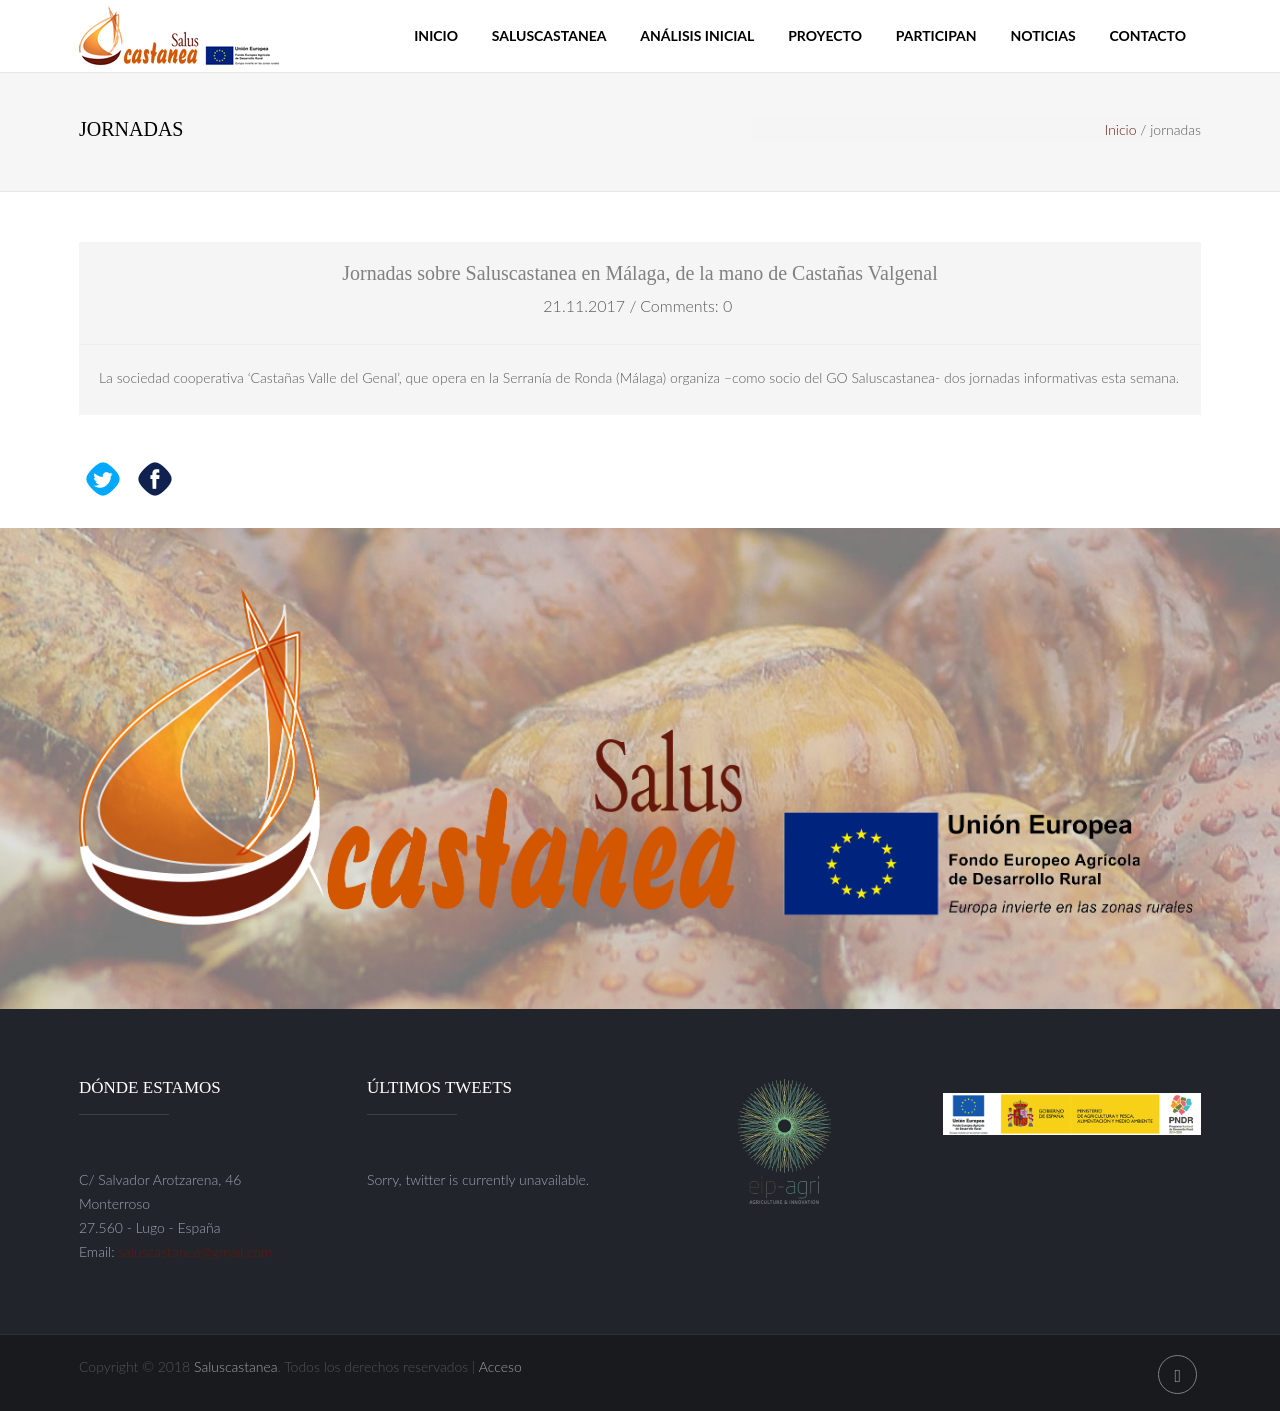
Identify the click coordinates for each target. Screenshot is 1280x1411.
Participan (936, 35)
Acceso (500, 1366)
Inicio (436, 35)
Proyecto (825, 35)
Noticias (1042, 35)
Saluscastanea (549, 35)
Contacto (1147, 35)
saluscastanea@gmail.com (195, 1251)
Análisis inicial (697, 35)
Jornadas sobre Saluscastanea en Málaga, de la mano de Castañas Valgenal (640, 273)
